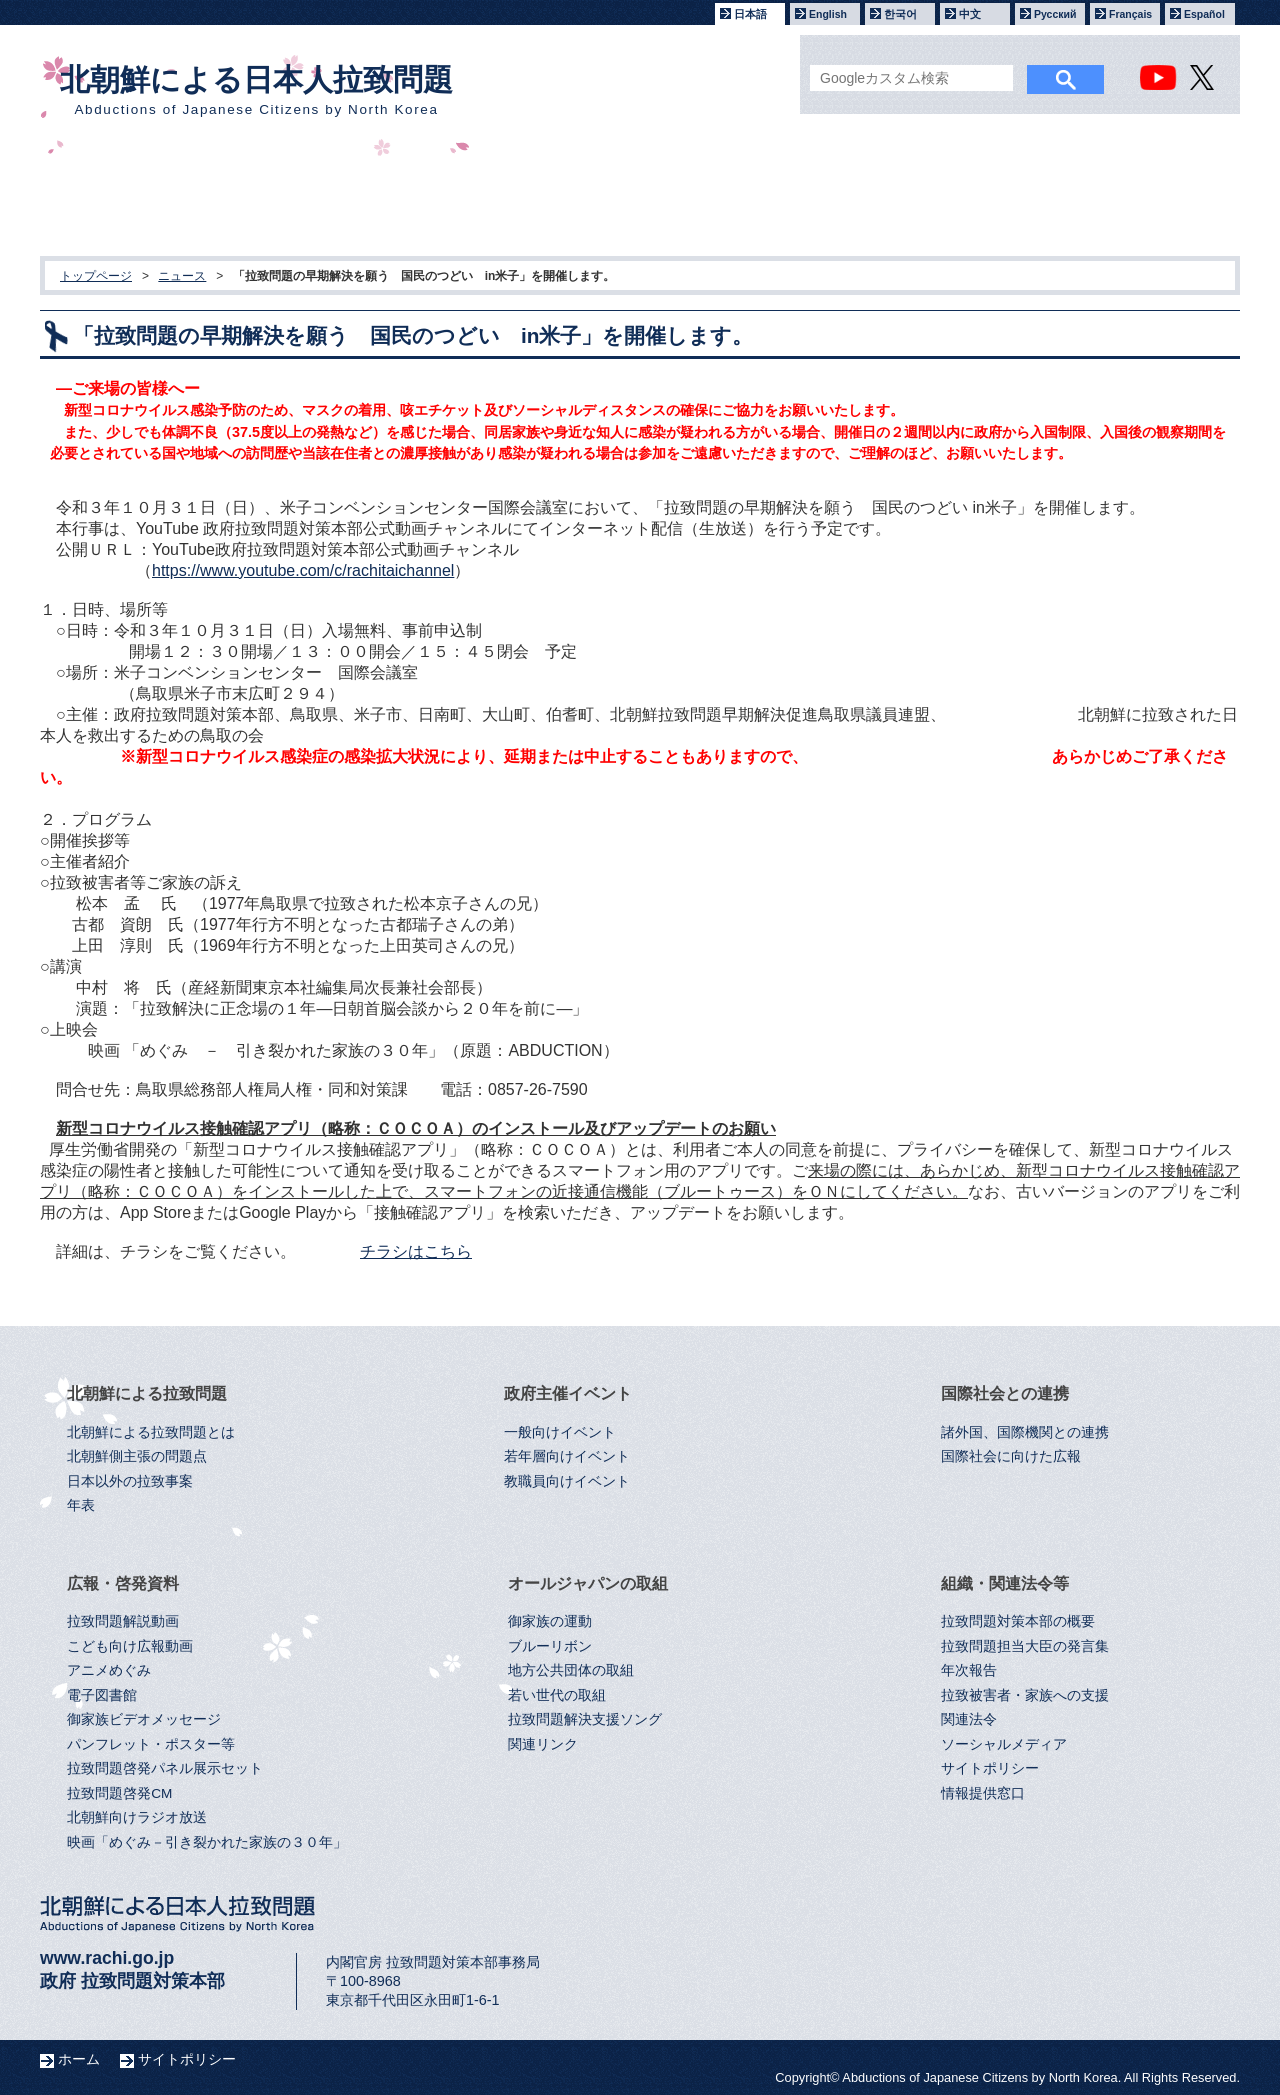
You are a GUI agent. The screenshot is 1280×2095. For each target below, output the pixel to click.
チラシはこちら (416, 1251)
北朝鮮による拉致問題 (181, 200)
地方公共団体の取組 (571, 1670)
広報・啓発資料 (729, 200)
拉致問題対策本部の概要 (1018, 1621)
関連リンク (543, 1744)
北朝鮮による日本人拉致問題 (256, 90)
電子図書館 (102, 1695)
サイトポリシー (990, 1768)
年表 (81, 1505)
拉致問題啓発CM (119, 1793)
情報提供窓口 (983, 1793)
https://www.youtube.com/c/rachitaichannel (303, 570)
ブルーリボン (550, 1646)
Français (1130, 14)
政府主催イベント (364, 200)
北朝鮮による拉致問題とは (151, 1432)
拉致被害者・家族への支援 (1025, 1695)
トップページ (96, 276)
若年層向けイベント (567, 1456)
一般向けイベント (560, 1432)
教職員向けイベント (567, 1481)
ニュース (182, 276)
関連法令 (969, 1719)
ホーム (79, 2059)
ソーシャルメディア (1004, 1744)
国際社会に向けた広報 (1011, 1456)
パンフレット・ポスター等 (151, 1744)
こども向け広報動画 (130, 1646)
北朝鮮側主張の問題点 (137, 1456)
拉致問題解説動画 (123, 1621)
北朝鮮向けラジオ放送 (137, 1817)
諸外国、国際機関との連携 (1025, 1432)
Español (1204, 14)
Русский (1055, 14)
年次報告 (969, 1670)
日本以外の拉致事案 (130, 1481)
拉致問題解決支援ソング (585, 1719)
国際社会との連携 (546, 200)
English (828, 14)
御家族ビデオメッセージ (144, 1719)
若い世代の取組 (557, 1695)
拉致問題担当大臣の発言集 (1025, 1646)
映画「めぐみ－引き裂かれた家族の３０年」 (207, 1842)
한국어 (900, 14)
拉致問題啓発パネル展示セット (165, 1768)
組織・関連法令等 (1094, 200)
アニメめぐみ (109, 1670)
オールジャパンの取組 (912, 200)
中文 (970, 14)
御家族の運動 (550, 1621)
